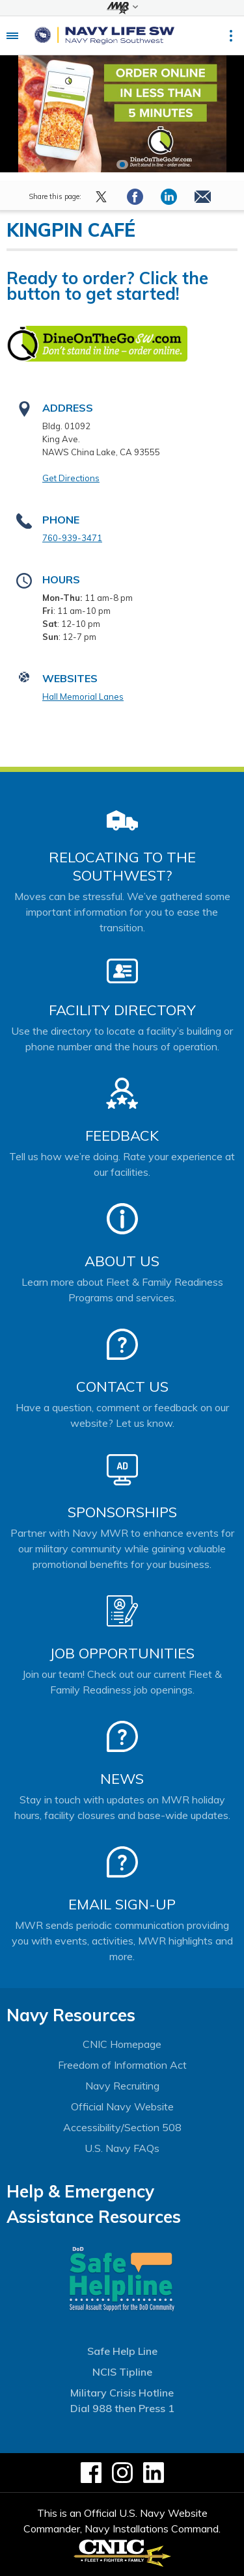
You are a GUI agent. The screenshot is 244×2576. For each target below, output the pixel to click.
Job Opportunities (122, 1653)
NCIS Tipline (122, 2371)
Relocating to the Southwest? (122, 866)
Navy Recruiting (122, 2085)
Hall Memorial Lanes (83, 696)
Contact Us (122, 1386)
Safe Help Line (122, 2350)
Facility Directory (122, 1010)
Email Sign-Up (122, 1904)
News (122, 1779)
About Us (122, 1261)
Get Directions (71, 478)
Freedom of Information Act (122, 2064)
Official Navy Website (122, 2106)
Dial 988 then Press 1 (122, 2408)
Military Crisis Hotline (122, 2392)
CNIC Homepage (122, 2044)
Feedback (122, 1135)
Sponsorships (122, 1512)
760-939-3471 (72, 538)
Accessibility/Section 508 (122, 2127)
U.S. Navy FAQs (122, 2148)
